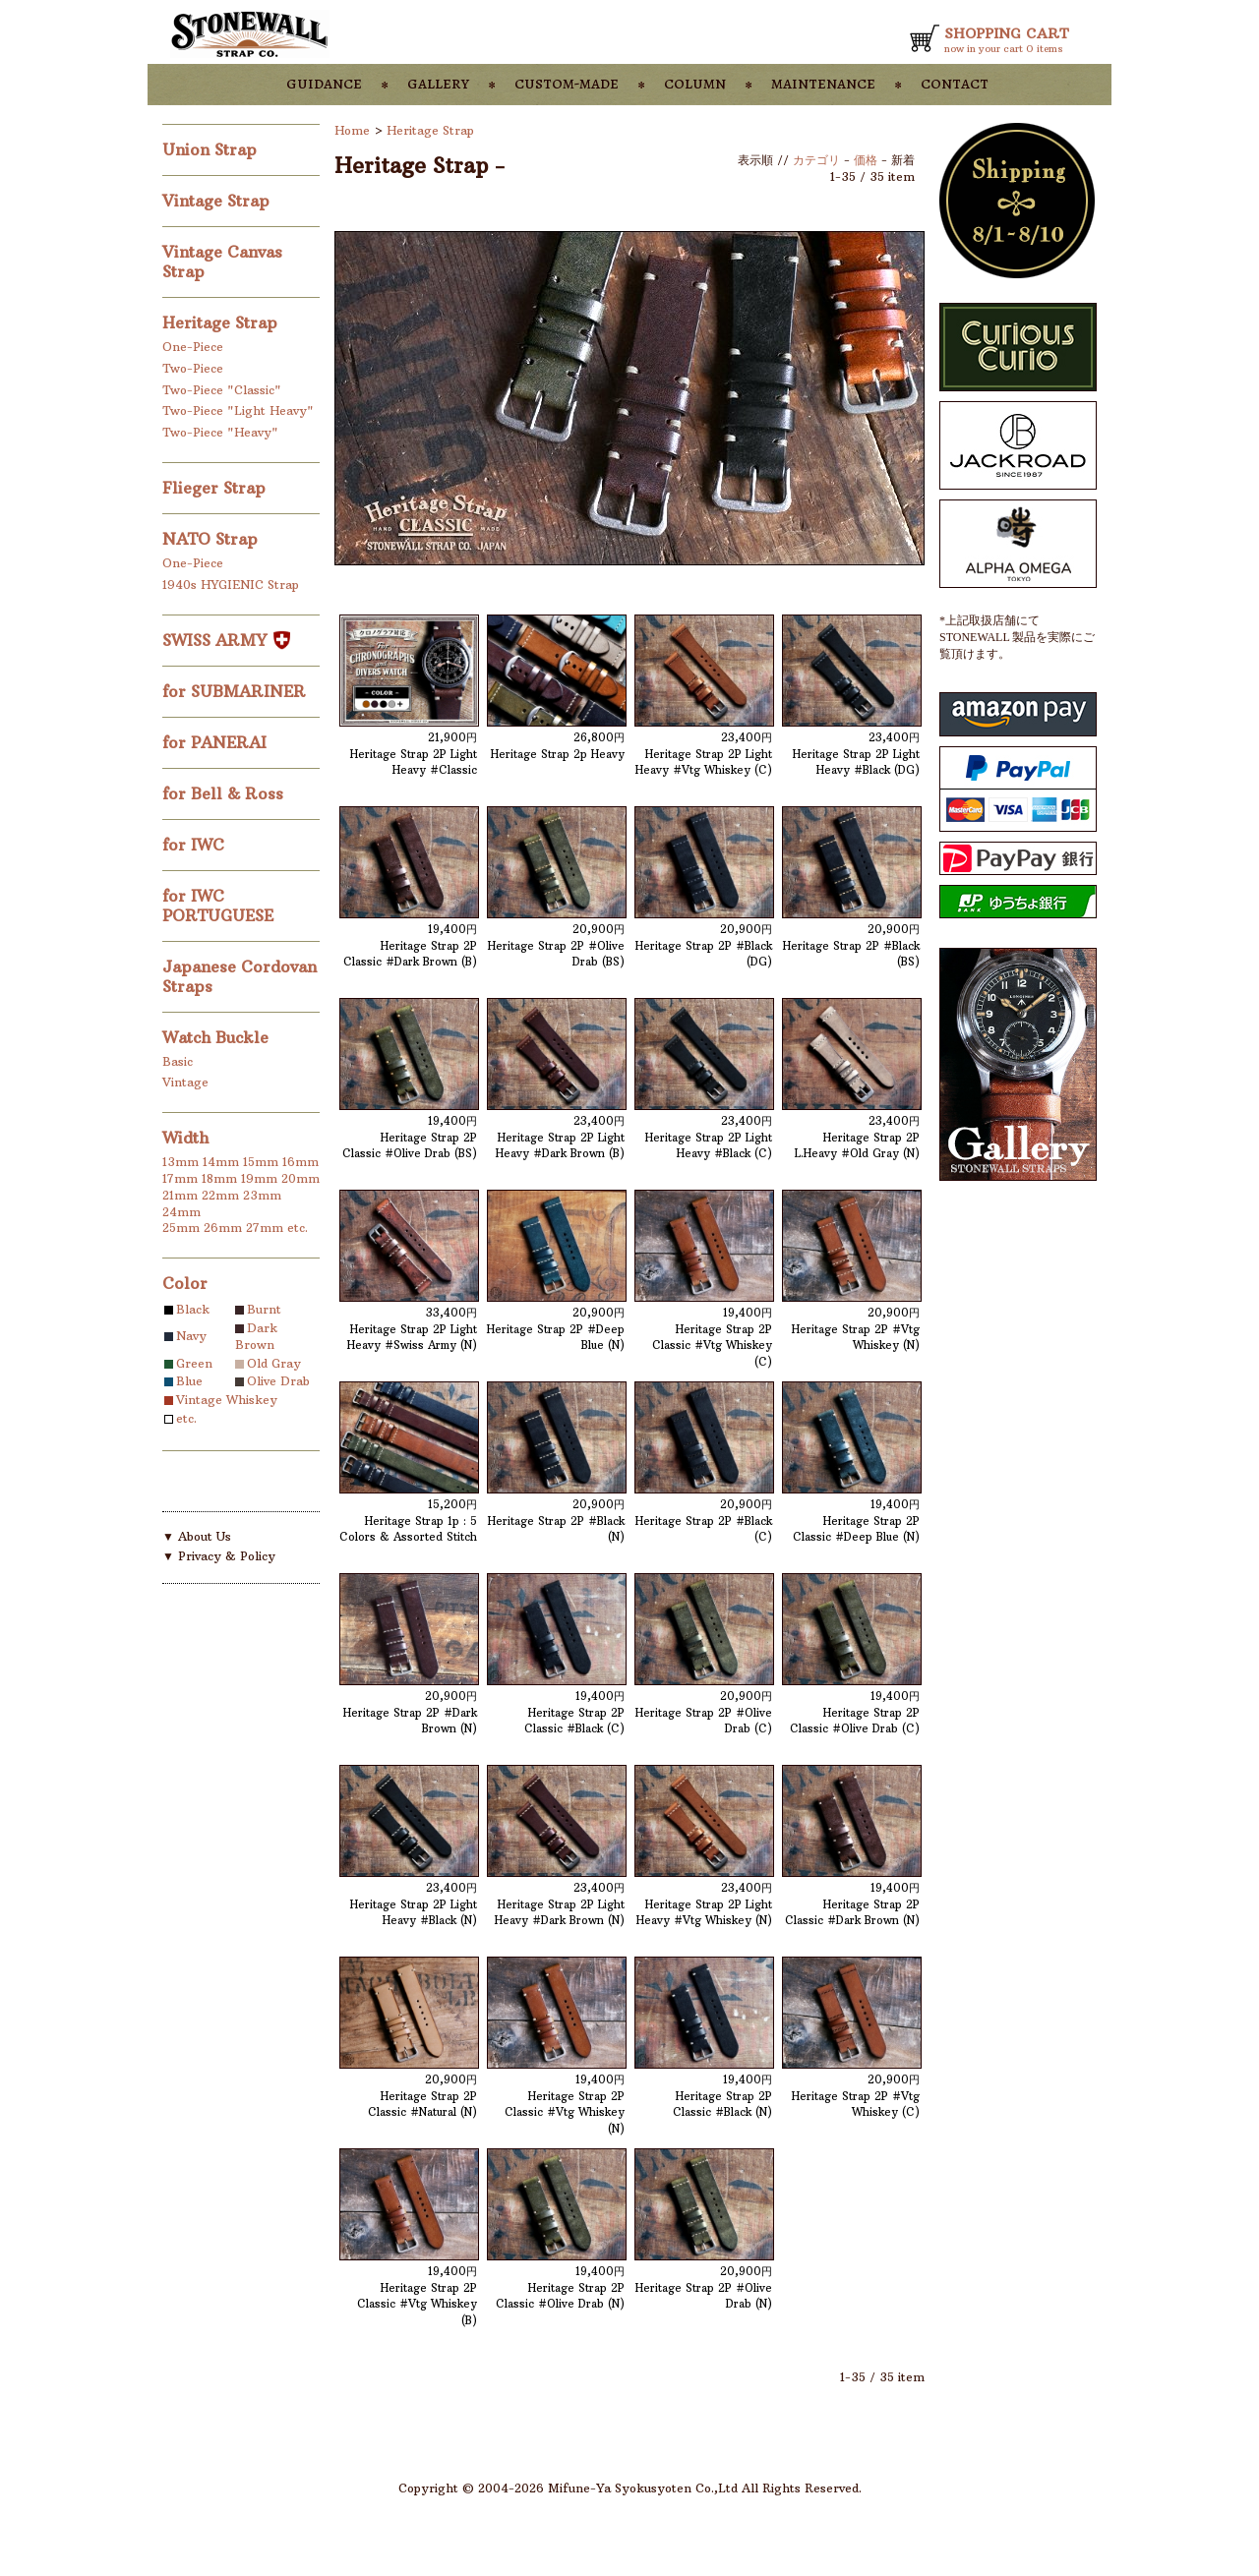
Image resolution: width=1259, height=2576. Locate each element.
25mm (181, 1227)
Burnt (264, 1309)
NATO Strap (212, 539)
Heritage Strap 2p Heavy (558, 754)
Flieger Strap (216, 488)
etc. (297, 1227)
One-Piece (192, 346)
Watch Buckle (217, 1037)
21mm (180, 1195)
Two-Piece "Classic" (221, 389)
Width (185, 1137)
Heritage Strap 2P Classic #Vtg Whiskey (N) (565, 2112)
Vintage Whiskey (226, 1399)
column (695, 82)
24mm (181, 1211)
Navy (191, 1335)
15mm (260, 1161)
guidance (324, 82)
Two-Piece (192, 368)
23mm (262, 1195)
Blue (189, 1381)
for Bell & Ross (225, 793)
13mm (180, 1161)
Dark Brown (256, 1336)
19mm (259, 1178)
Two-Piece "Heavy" (220, 432)
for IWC (195, 844)
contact (955, 82)
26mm (223, 1227)
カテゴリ (816, 159)
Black (193, 1309)
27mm (264, 1227)
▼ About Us (196, 1536)
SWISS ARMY (226, 640)
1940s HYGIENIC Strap (230, 584)
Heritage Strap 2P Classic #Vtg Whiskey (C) (712, 1345)
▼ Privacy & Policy (218, 1556)
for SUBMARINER (236, 691)
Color (185, 1283)
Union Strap (212, 149)
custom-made (566, 82)
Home (352, 130)
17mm (180, 1178)
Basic (177, 1061)
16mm (300, 1161)
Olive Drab (278, 1381)
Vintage (185, 1082)
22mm (220, 1195)
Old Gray (274, 1363)
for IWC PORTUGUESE (220, 905)
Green (194, 1363)
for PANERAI (216, 742)
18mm (219, 1178)
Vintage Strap (218, 200)
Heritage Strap (222, 322)
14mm (221, 1161)
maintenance (823, 82)
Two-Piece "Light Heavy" (238, 410)
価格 (865, 159)
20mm (300, 1178)
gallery (438, 82)
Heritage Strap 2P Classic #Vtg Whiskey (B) (417, 2304)
